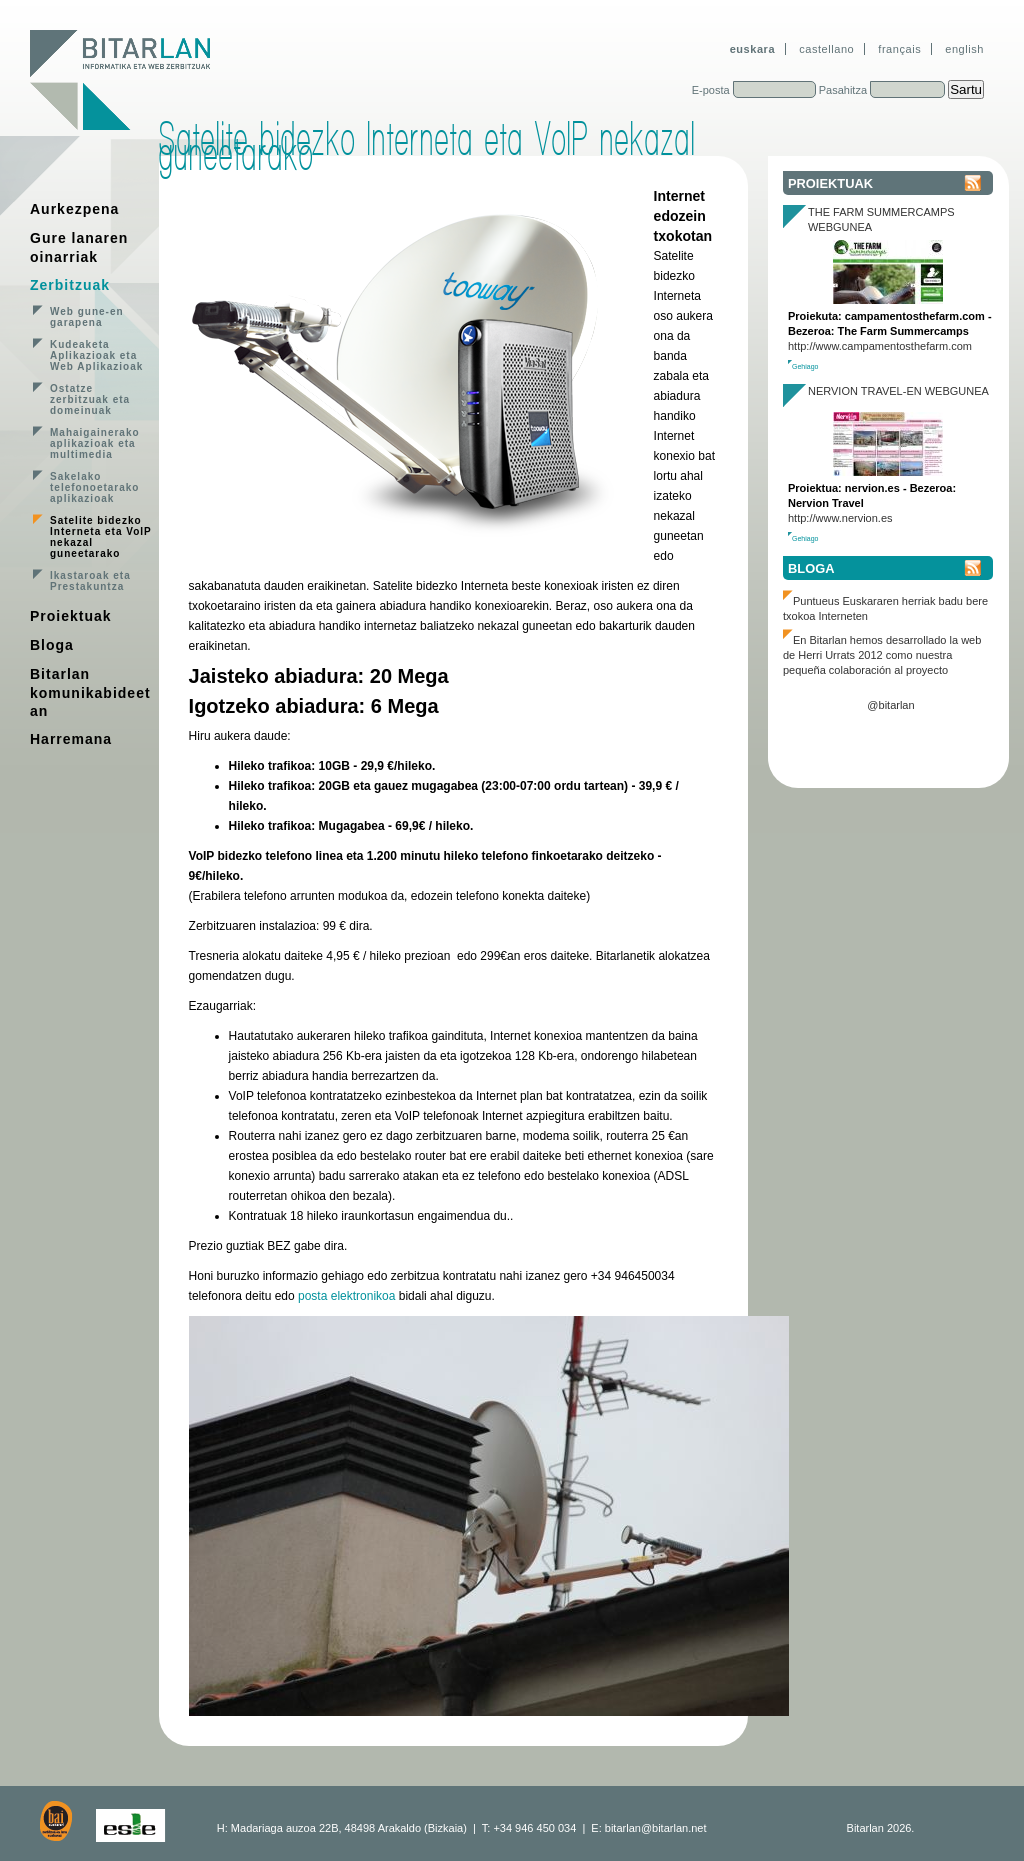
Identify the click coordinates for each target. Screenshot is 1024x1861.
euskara (752, 49)
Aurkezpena (74, 209)
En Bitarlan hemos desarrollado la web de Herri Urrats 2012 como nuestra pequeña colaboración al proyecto (882, 655)
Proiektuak (71, 616)
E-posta (711, 90)
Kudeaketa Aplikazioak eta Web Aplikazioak (96, 355)
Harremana (71, 739)
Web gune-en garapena (87, 317)
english (964, 49)
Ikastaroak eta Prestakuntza (90, 581)
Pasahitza (843, 90)
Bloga (52, 645)
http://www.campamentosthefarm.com (880, 346)
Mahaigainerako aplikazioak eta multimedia (95, 443)
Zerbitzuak (70, 285)
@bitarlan (890, 705)
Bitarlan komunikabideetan (90, 692)
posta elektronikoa (346, 1296)
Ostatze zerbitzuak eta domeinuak (90, 399)
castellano (826, 49)
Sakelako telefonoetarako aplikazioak (94, 487)
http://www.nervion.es (840, 518)
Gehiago (805, 366)
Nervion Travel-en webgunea (898, 391)
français (899, 49)
